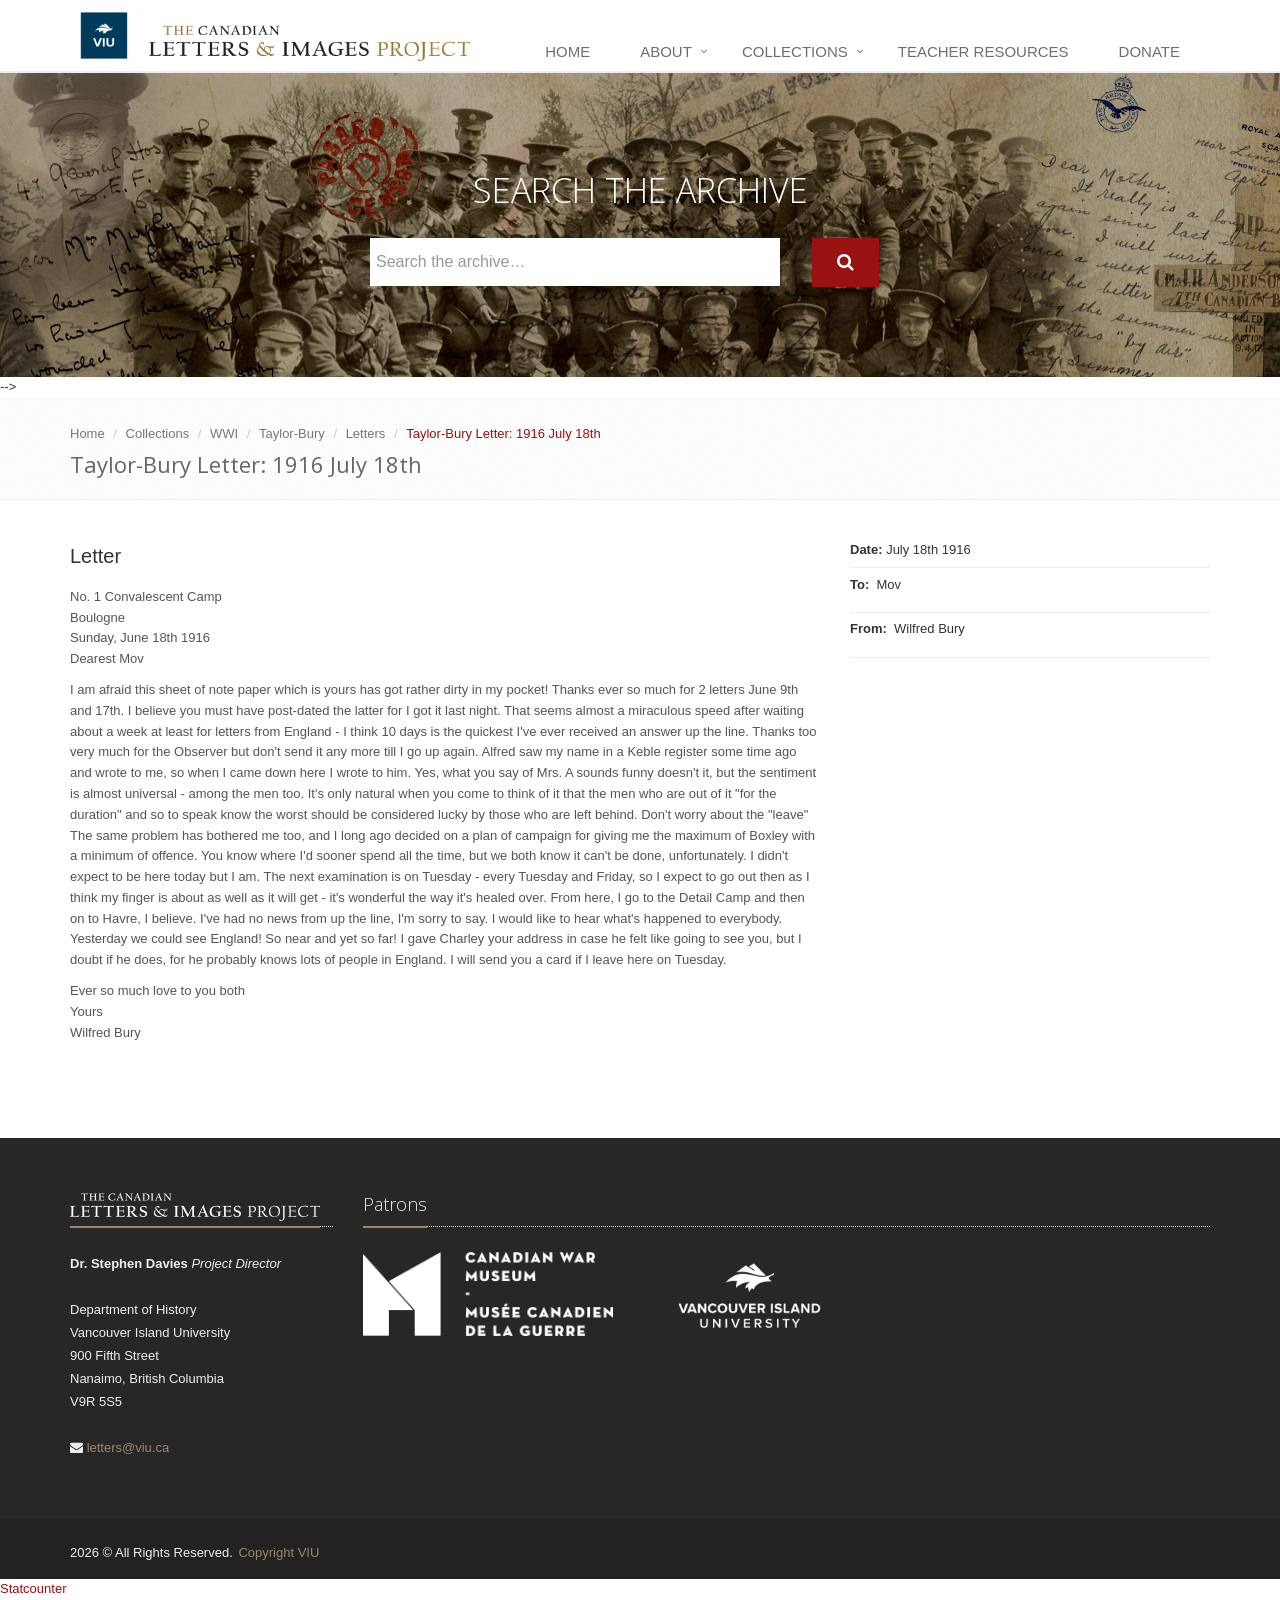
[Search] (845, 262)
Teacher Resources (983, 51)
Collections (795, 51)
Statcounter (33, 1588)
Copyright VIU (278, 1552)
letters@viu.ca (128, 1447)
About (666, 51)
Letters (366, 433)
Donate (1149, 51)
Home (567, 51)
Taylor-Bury (292, 433)
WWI (224, 433)
